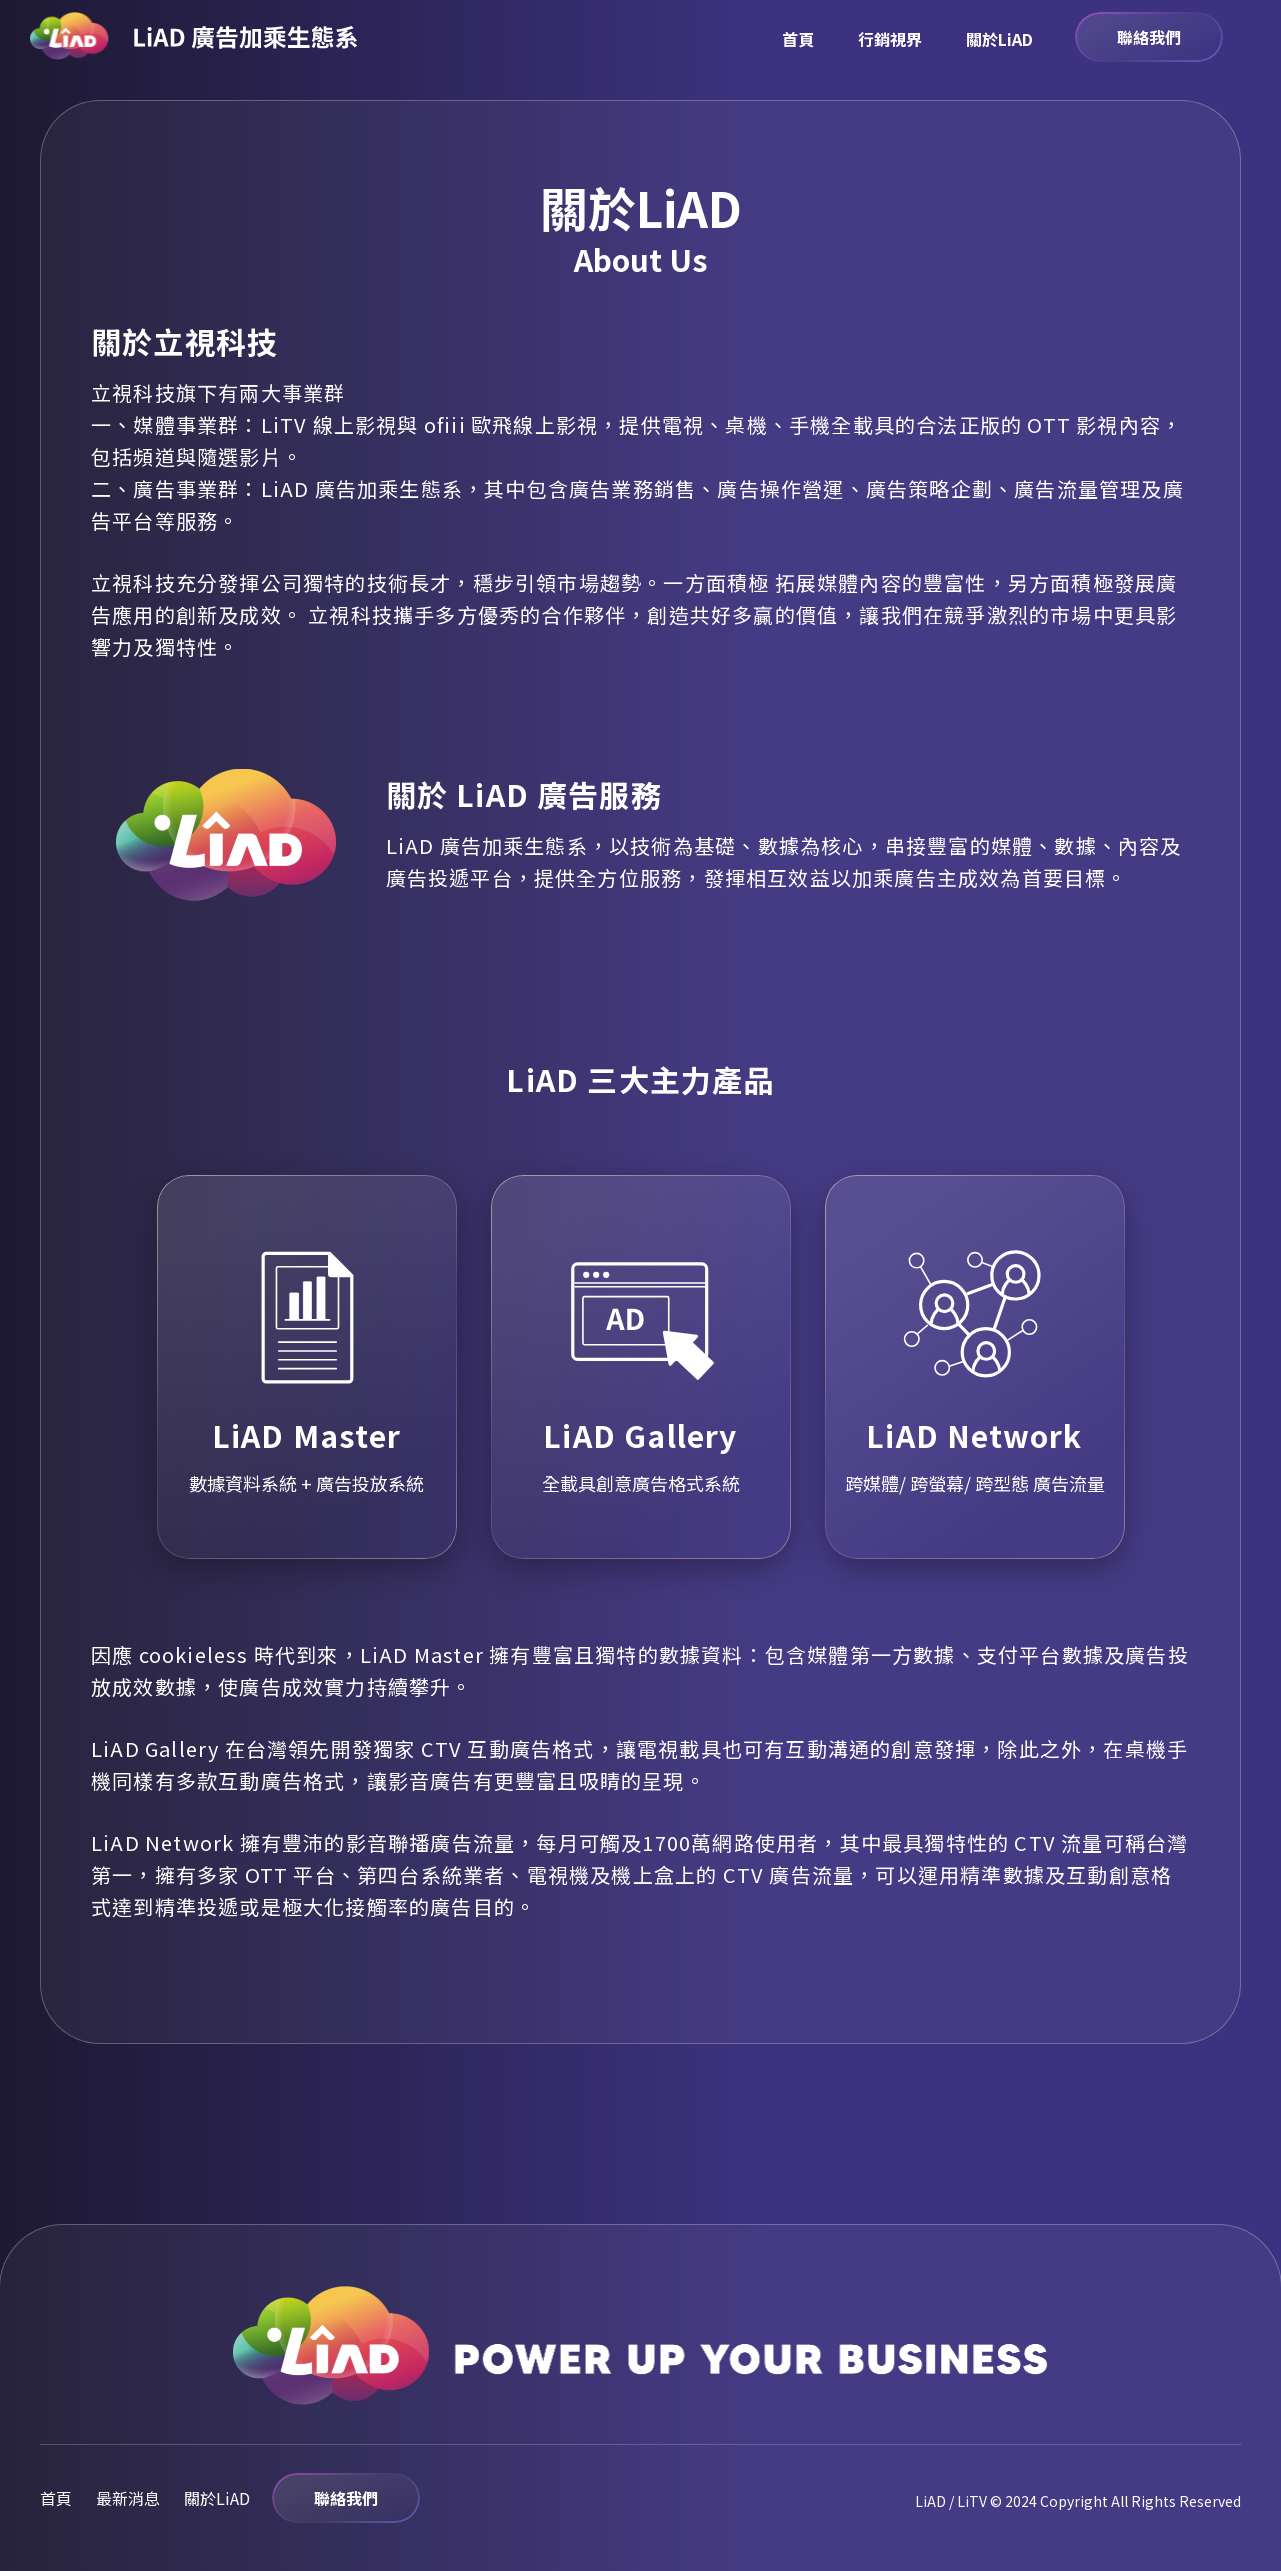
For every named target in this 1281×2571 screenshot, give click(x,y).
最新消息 (128, 2498)
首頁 (798, 39)
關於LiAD (999, 39)
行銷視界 (890, 39)
